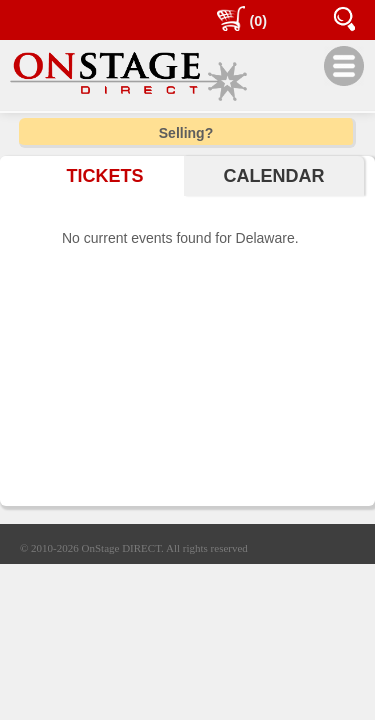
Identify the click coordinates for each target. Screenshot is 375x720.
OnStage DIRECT (122, 548)
